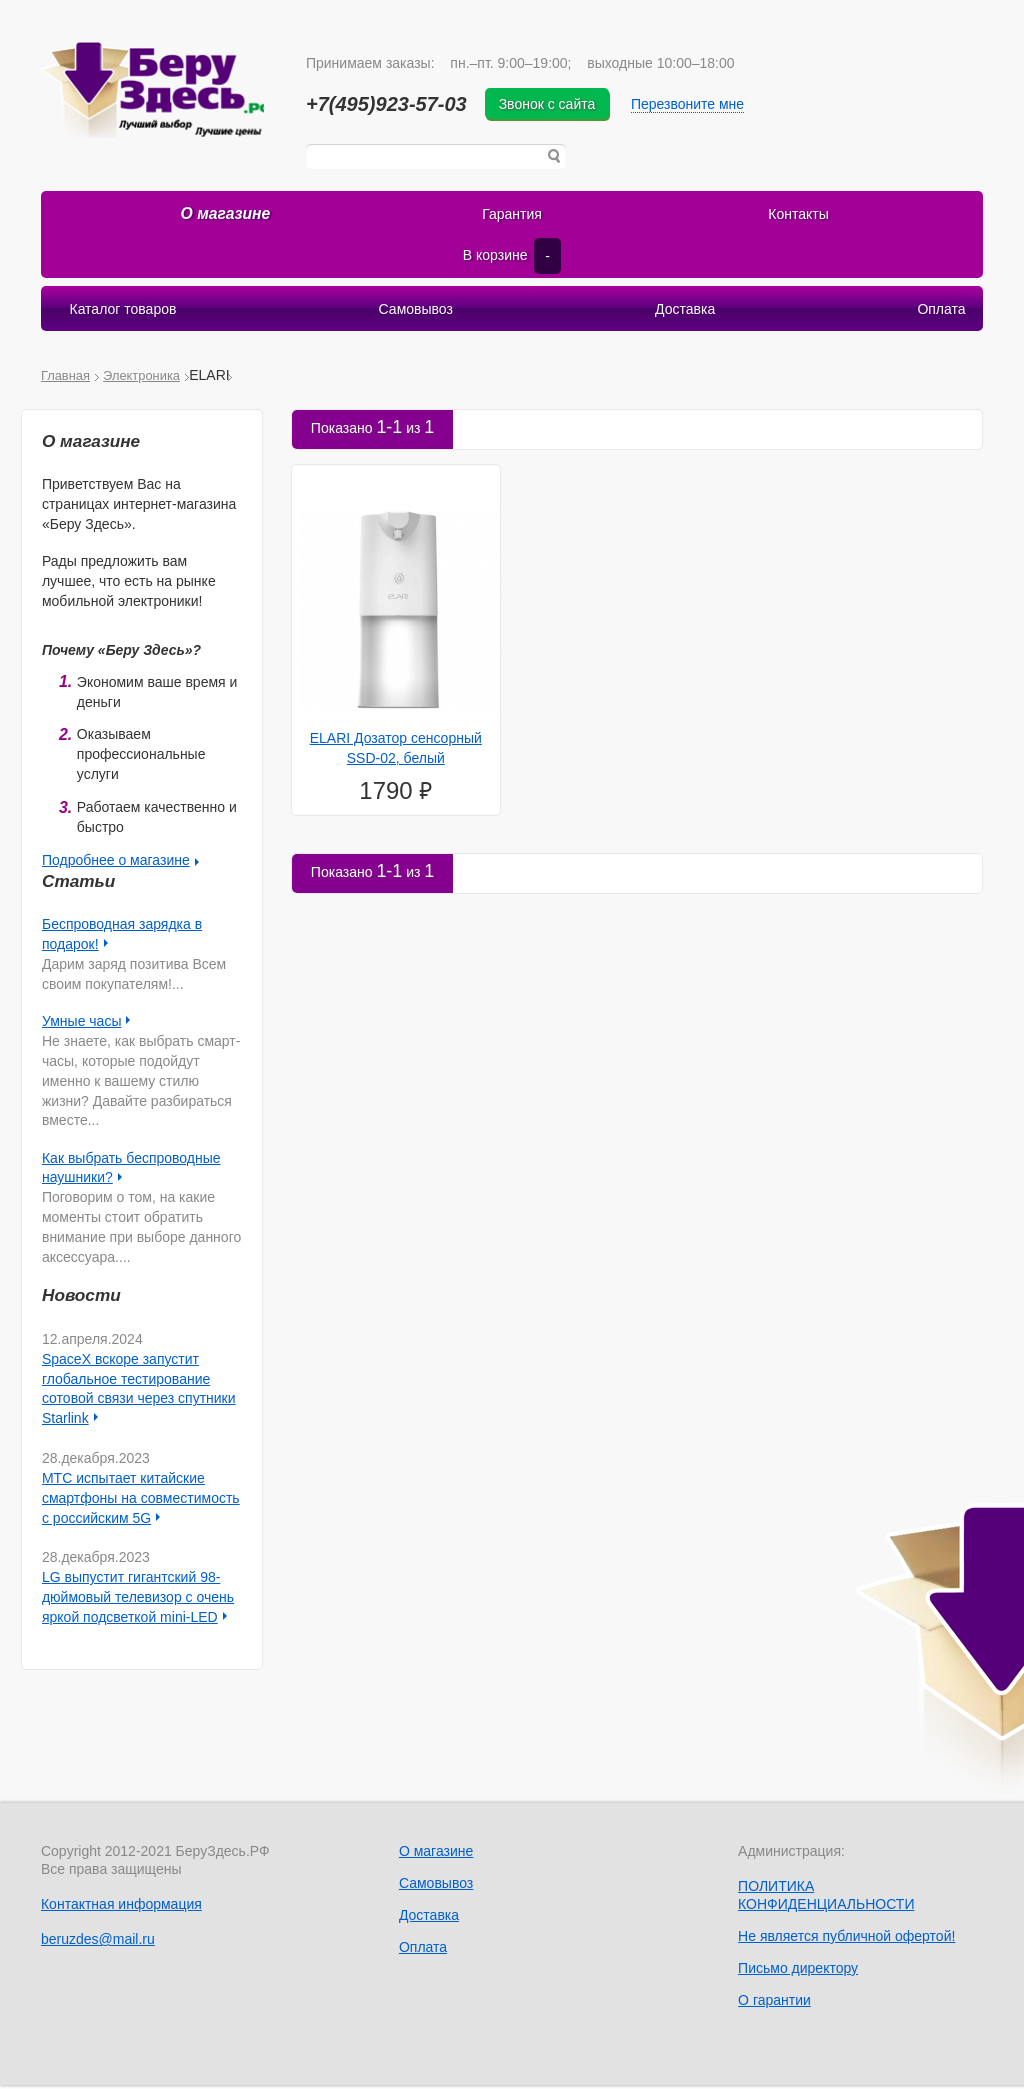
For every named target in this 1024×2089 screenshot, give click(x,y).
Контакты (798, 219)
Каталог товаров (124, 313)
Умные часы (82, 1025)
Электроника (141, 379)
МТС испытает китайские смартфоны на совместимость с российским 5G (141, 1502)
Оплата (940, 313)
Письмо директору (798, 1972)
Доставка (685, 313)
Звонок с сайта (557, 104)
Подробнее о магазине (116, 864)
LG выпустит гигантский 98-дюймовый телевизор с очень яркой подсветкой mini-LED (138, 1601)
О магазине (225, 219)
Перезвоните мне (697, 104)
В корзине (512, 260)
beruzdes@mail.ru (98, 1943)
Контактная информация (121, 1908)
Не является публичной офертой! (846, 1940)
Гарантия (512, 219)
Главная (65, 379)
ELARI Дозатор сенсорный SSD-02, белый (396, 752)
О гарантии (774, 2004)
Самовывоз (416, 313)
